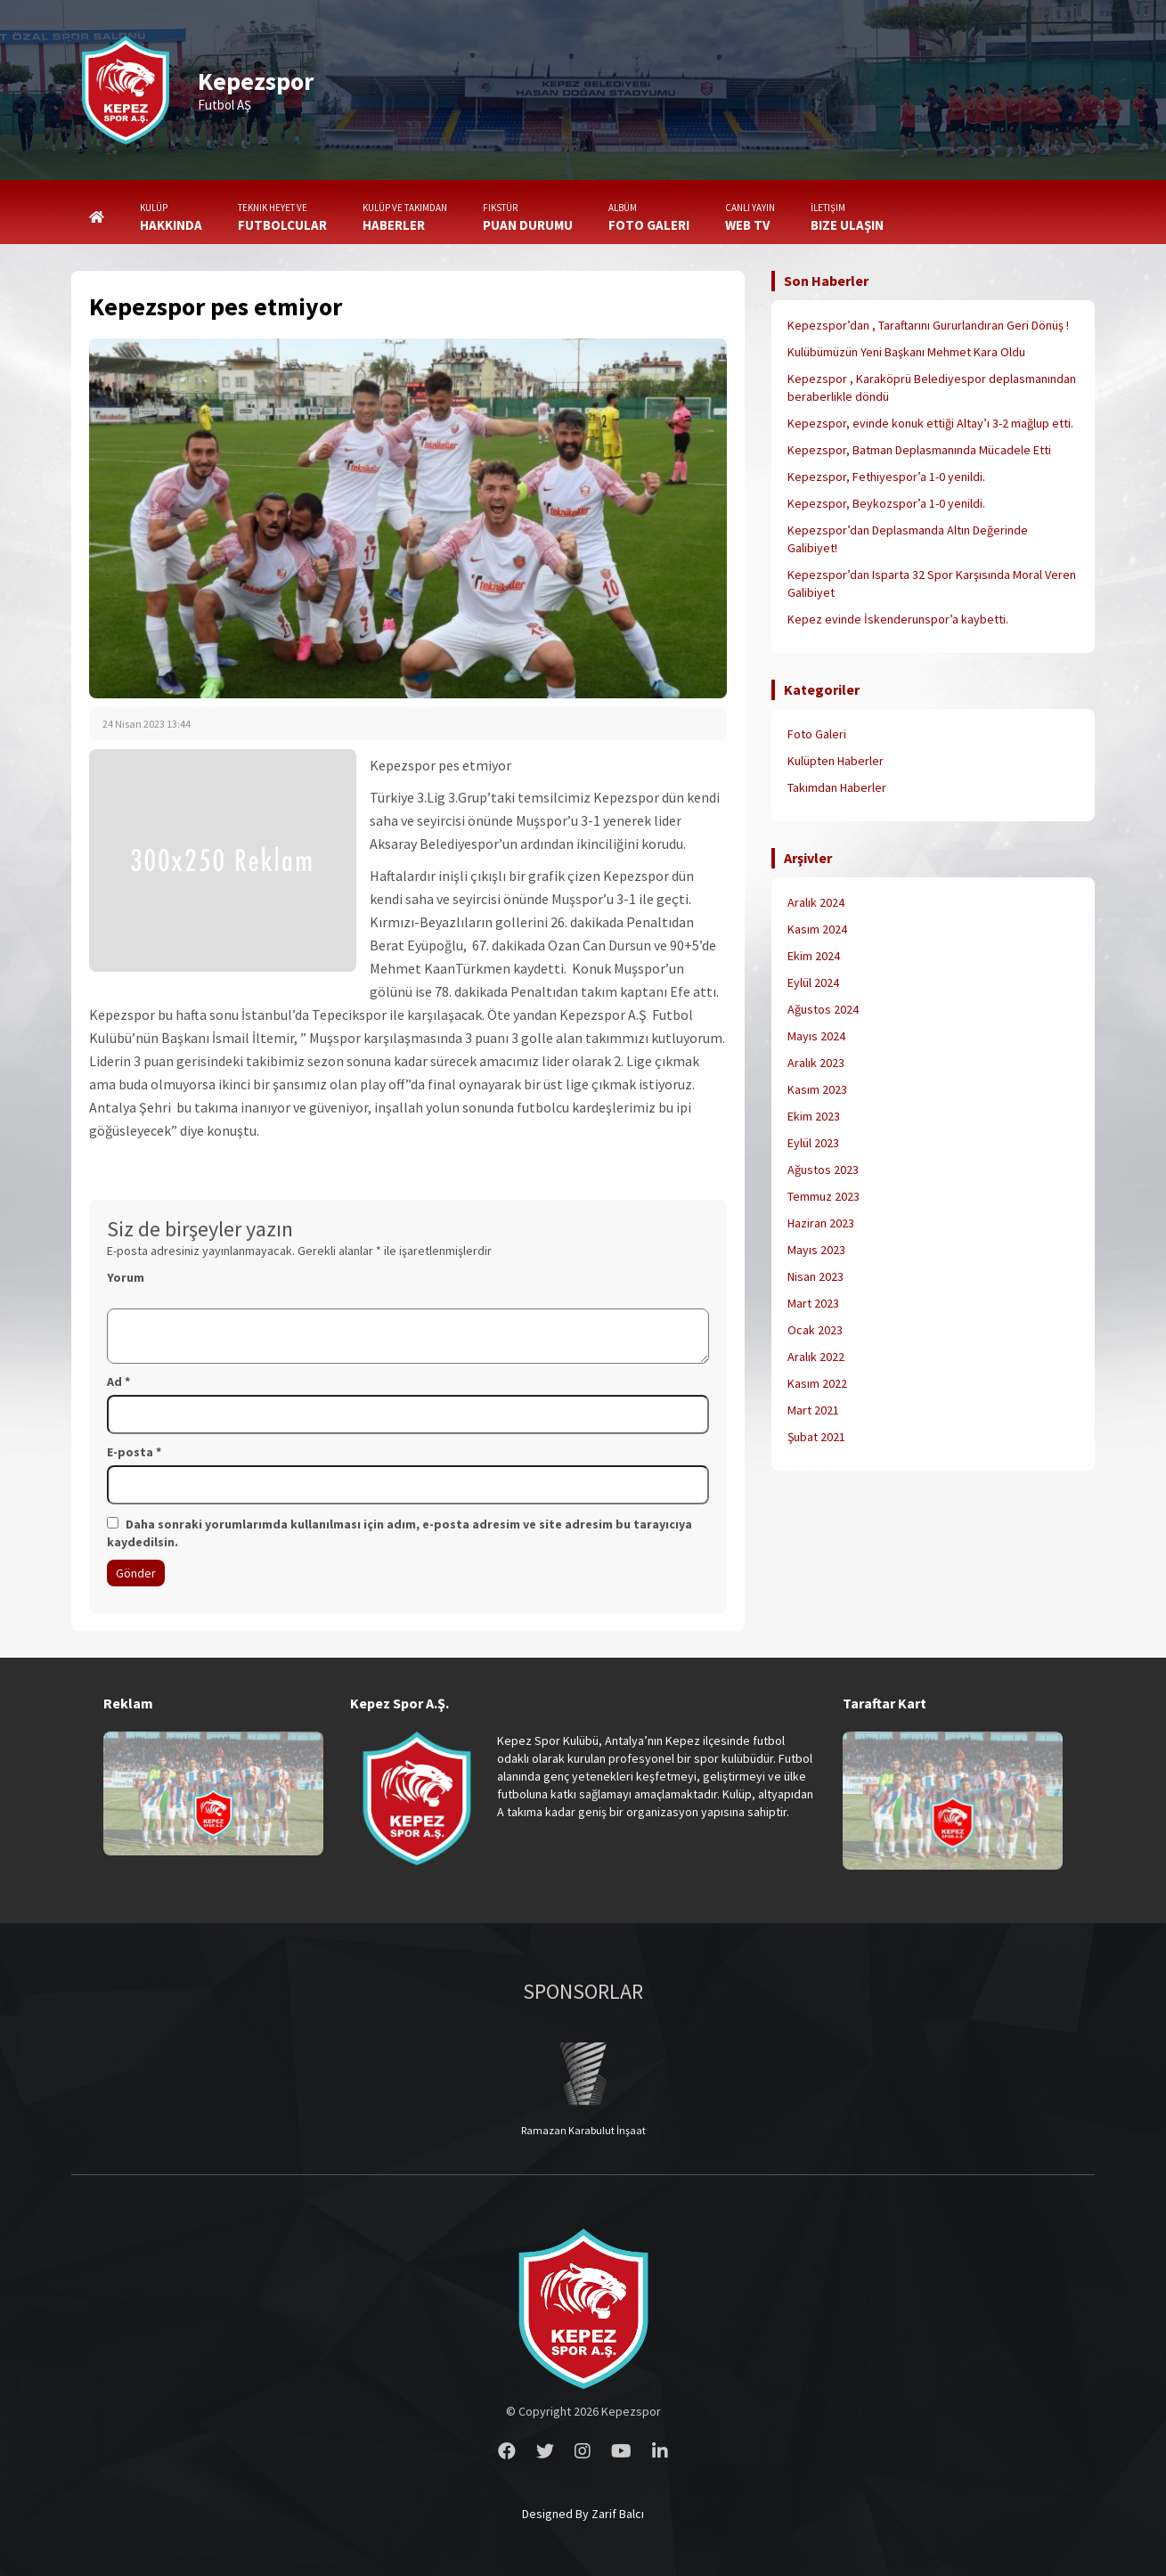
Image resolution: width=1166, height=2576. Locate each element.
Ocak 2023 (815, 1330)
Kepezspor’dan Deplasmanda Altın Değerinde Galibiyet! (907, 539)
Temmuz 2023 (823, 1196)
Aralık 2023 (815, 1063)
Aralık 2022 (815, 1357)
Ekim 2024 (813, 956)
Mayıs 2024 (816, 1036)
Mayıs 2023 (816, 1250)
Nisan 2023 (815, 1276)
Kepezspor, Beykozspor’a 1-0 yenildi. (886, 503)
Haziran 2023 (820, 1223)
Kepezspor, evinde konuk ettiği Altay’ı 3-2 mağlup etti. (930, 423)
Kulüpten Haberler (835, 761)
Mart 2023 (813, 1303)
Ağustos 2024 (823, 1009)
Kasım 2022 (817, 1383)
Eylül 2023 (813, 1143)
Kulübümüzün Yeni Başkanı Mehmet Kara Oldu (906, 352)
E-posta (134, 1452)
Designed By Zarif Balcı (583, 2514)
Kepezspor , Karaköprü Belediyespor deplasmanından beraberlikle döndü (931, 387)
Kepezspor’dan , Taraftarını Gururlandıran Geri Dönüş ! (928, 325)
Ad (118, 1382)
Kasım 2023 (817, 1089)
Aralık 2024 (815, 902)
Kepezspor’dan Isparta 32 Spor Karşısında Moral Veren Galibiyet (931, 583)
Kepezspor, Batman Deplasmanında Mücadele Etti (919, 450)
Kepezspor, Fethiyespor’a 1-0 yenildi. (886, 477)
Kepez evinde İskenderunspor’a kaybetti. (897, 619)
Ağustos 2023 (823, 1170)
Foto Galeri (816, 734)
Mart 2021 (813, 1410)
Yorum (125, 1277)
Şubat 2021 (816, 1437)
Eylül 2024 (813, 982)
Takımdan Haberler (836, 787)
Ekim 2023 (813, 1116)
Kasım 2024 (817, 929)
